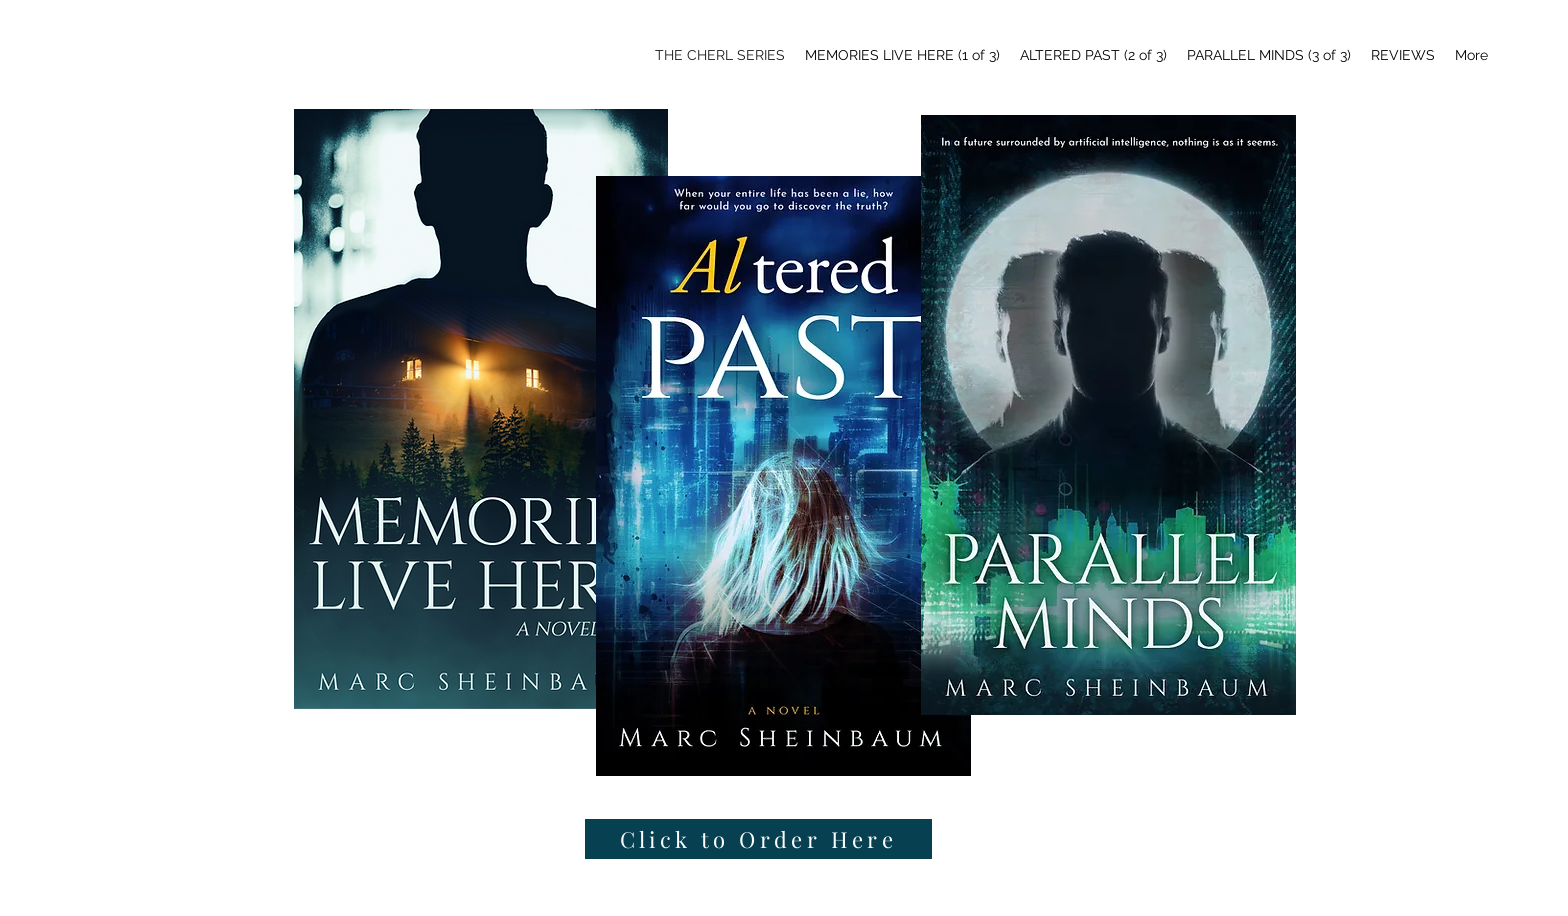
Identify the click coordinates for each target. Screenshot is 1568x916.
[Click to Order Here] (758, 839)
